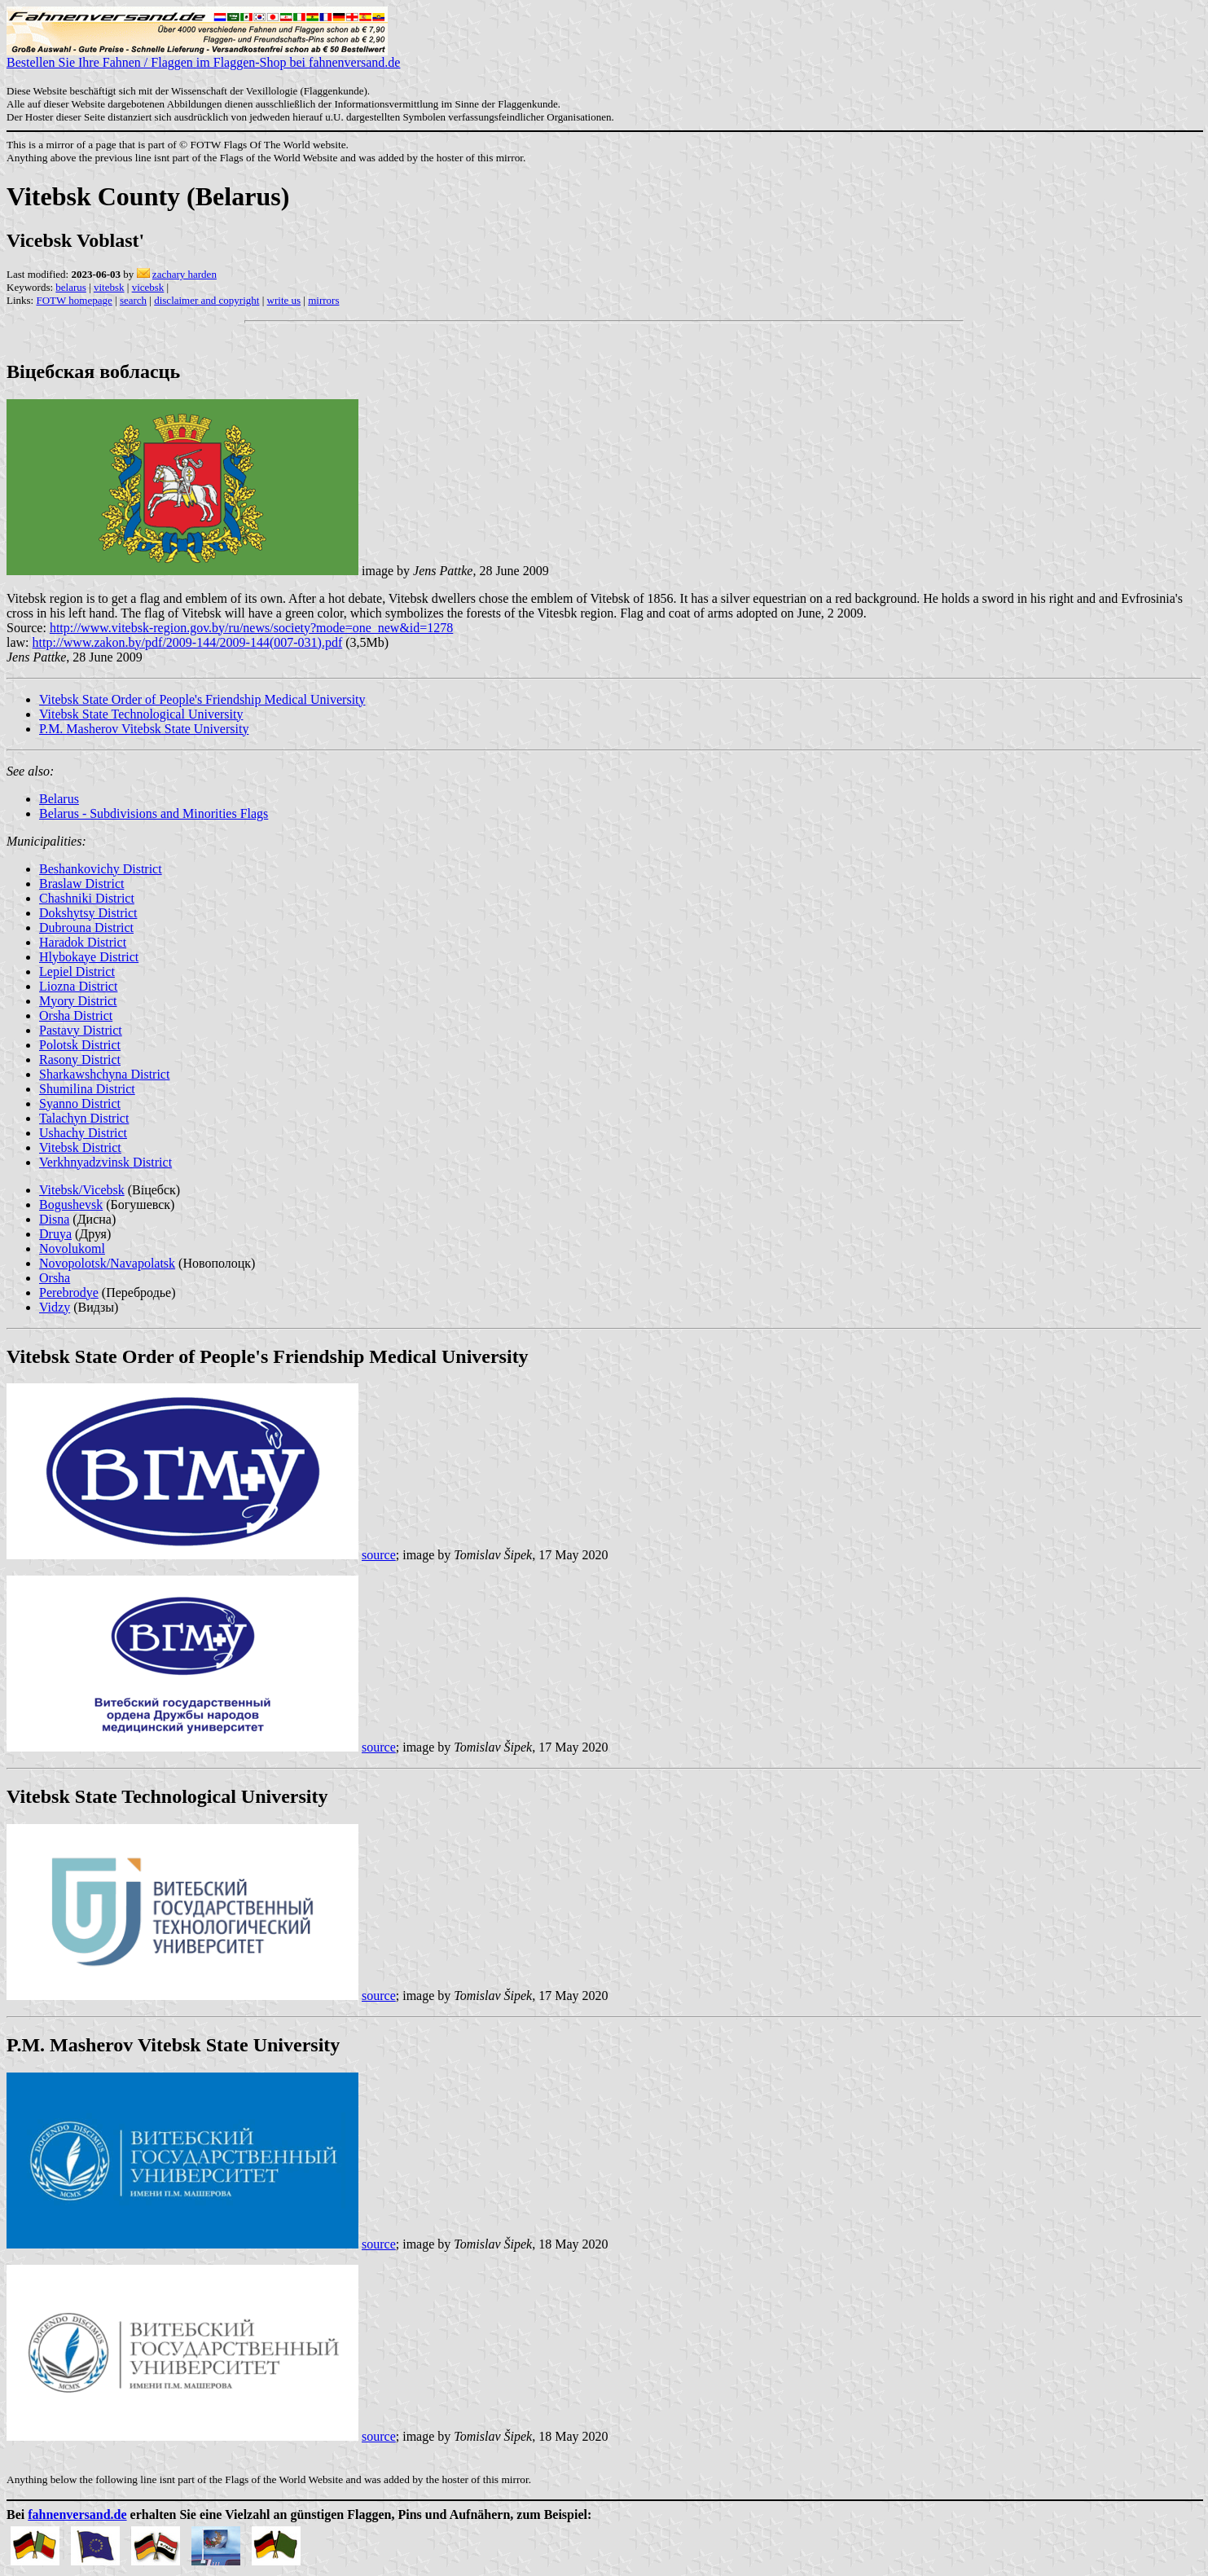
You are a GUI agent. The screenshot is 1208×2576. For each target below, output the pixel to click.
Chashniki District (86, 898)
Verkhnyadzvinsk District (105, 1162)
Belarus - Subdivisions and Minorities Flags (153, 813)
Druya (55, 1234)
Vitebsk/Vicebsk (82, 1190)
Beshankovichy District (100, 869)
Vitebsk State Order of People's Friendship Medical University (202, 699)
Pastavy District (80, 1030)
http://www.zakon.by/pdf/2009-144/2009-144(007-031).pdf (188, 642)
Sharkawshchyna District (104, 1074)
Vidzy (54, 1307)
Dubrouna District (86, 927)
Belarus (59, 799)
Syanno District (80, 1103)
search (133, 300)
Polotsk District (80, 1045)
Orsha (54, 1278)
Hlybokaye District (88, 957)
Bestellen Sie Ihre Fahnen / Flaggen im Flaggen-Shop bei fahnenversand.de (203, 56)
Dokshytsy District (88, 913)
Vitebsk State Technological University (141, 714)
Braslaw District (81, 883)
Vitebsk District (80, 1147)
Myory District (78, 1001)
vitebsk (109, 287)
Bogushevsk (71, 1204)
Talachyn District (84, 1118)
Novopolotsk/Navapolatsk (107, 1263)
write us (284, 300)
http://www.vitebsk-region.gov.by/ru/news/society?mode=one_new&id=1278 (251, 628)
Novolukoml (72, 1248)
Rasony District (80, 1059)
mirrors (323, 300)
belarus (70, 287)
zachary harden (184, 274)
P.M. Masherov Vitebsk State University (143, 729)
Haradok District (82, 942)
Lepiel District (77, 971)
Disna (54, 1219)
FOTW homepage (74, 300)
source (379, 1555)
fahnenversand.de (77, 2514)
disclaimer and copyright (206, 300)
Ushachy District (83, 1133)
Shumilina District (87, 1089)
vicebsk (148, 287)
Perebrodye (69, 1292)
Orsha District (75, 1015)
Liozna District (78, 986)
